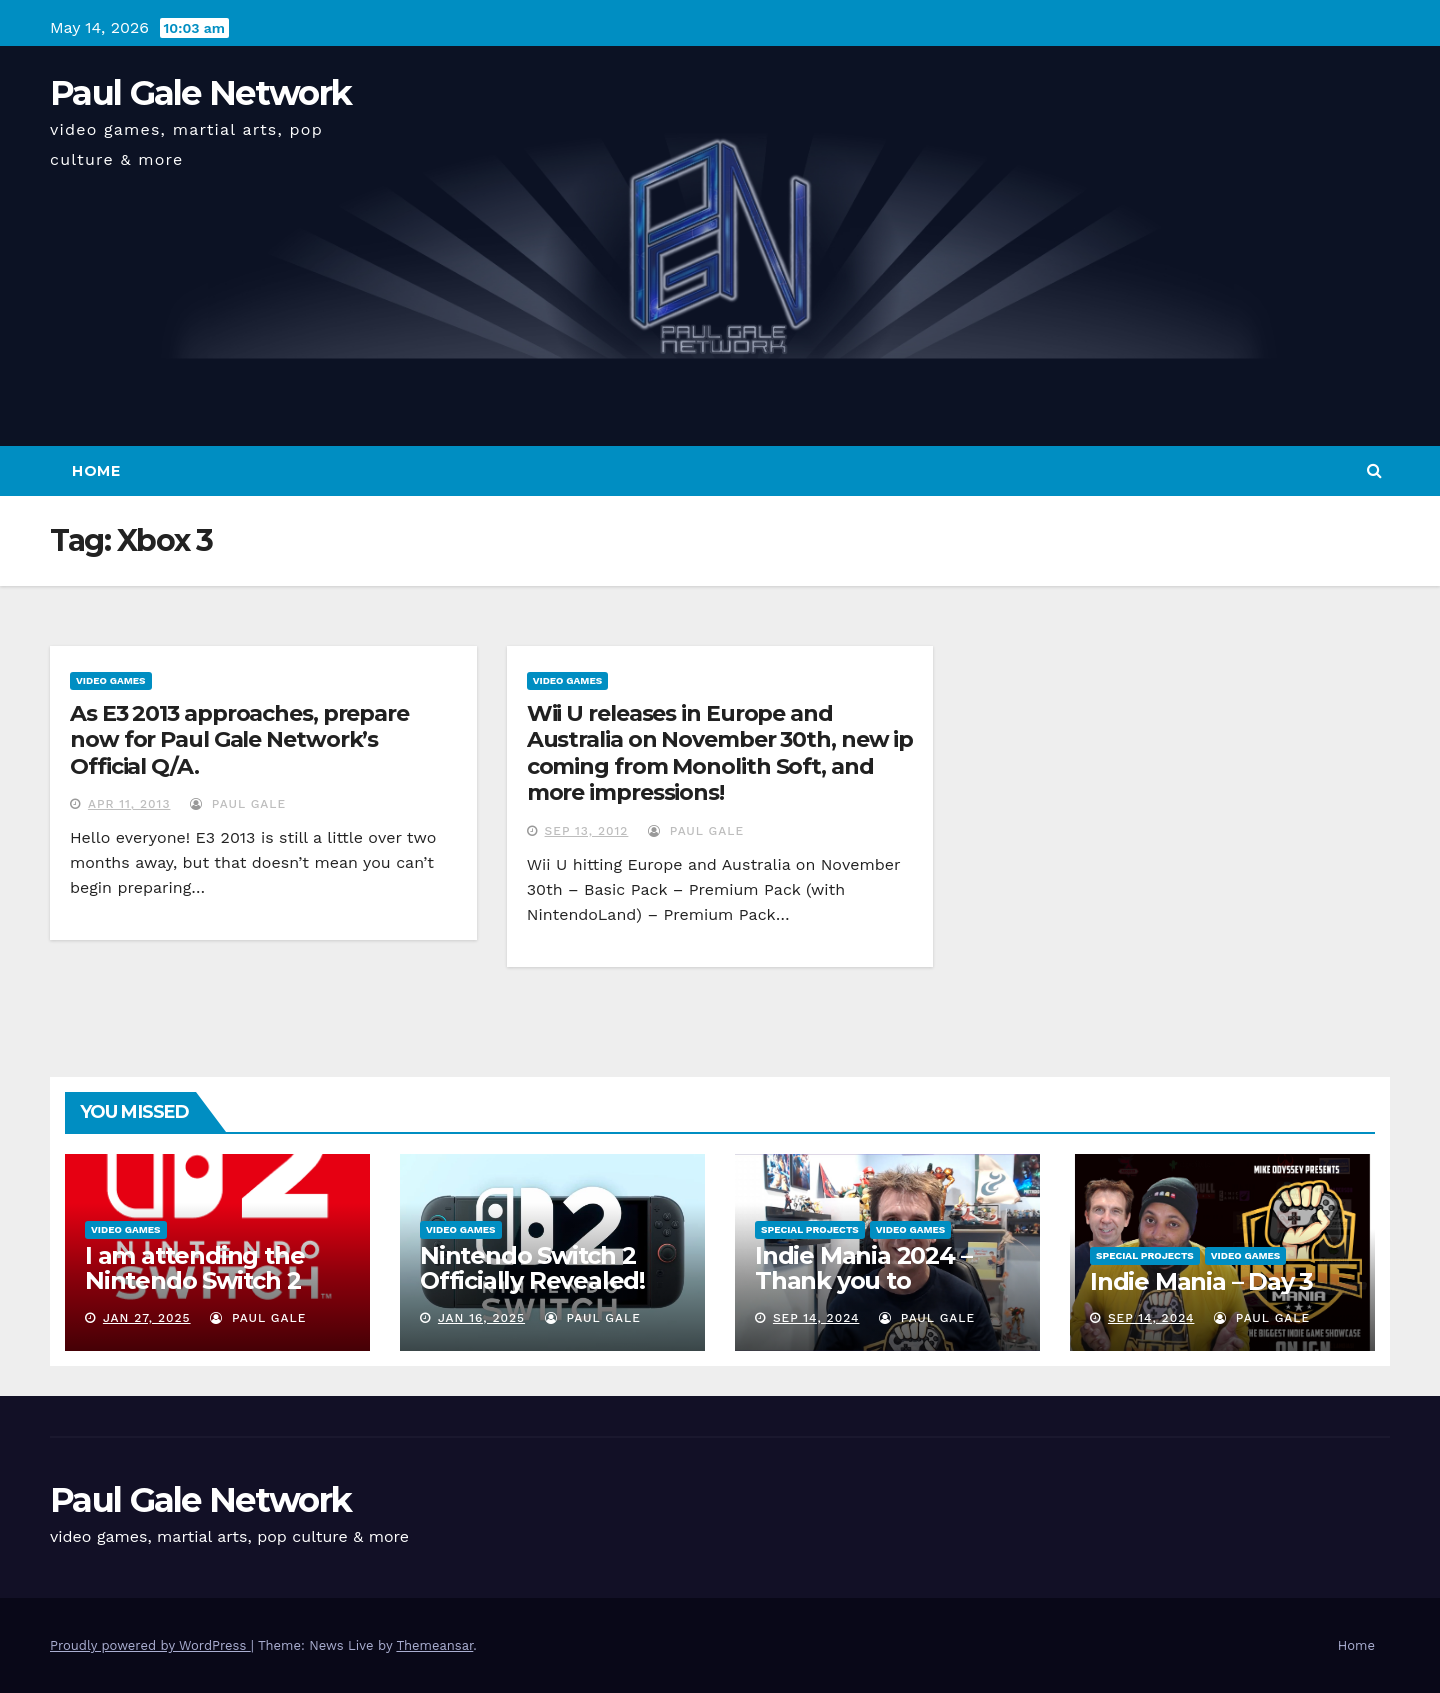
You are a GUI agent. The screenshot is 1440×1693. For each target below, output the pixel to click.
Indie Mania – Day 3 (1201, 1281)
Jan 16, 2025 (481, 1318)
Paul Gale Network (200, 93)
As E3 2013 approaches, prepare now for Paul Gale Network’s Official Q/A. (239, 740)
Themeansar (434, 1645)
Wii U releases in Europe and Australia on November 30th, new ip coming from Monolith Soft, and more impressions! (720, 753)
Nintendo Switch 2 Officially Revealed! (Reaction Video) (532, 1280)
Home (96, 471)
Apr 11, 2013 (129, 804)
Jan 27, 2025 (147, 1318)
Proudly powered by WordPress (150, 1645)
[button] (1374, 470)
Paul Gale (238, 804)
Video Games (111, 680)
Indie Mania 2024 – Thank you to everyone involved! (865, 1280)
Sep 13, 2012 (587, 831)
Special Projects (810, 1229)
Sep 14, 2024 (816, 1318)
